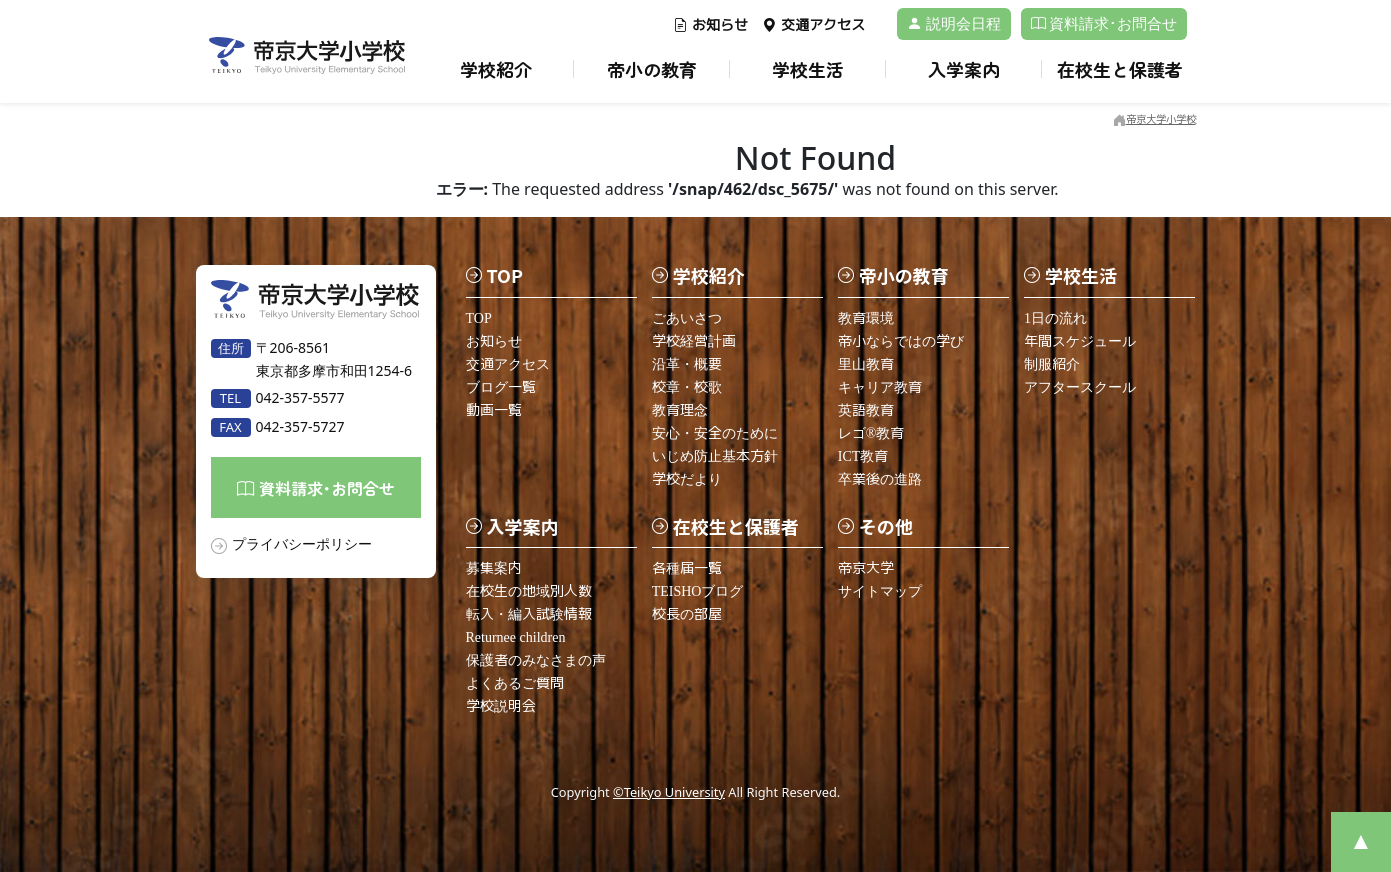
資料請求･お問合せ (1104, 24)
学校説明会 (501, 706)
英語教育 (866, 410)
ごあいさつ (687, 318)
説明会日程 (954, 24)
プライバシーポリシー (302, 543)
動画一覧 (494, 410)
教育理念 (680, 410)
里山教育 (866, 364)
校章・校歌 (687, 387)
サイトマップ (880, 591)
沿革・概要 (687, 364)
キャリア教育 (880, 387)
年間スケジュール (1080, 341)
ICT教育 (863, 456)
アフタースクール (1080, 387)
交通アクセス (813, 25)
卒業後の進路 (880, 479)
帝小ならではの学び (901, 341)
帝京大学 (866, 568)
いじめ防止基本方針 (715, 456)
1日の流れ (1055, 318)
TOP (479, 318)
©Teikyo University (669, 792)
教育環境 (866, 318)
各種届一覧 (687, 568)
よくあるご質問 (515, 683)
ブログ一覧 (501, 387)
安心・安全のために (715, 433)
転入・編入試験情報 (529, 614)
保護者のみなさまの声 (536, 660)
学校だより (687, 479)
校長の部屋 (687, 614)
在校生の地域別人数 (529, 591)
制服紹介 (1052, 364)
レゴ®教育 (871, 433)
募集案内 (494, 568)
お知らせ (710, 25)
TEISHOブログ (698, 591)
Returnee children (516, 637)
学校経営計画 (694, 341)
